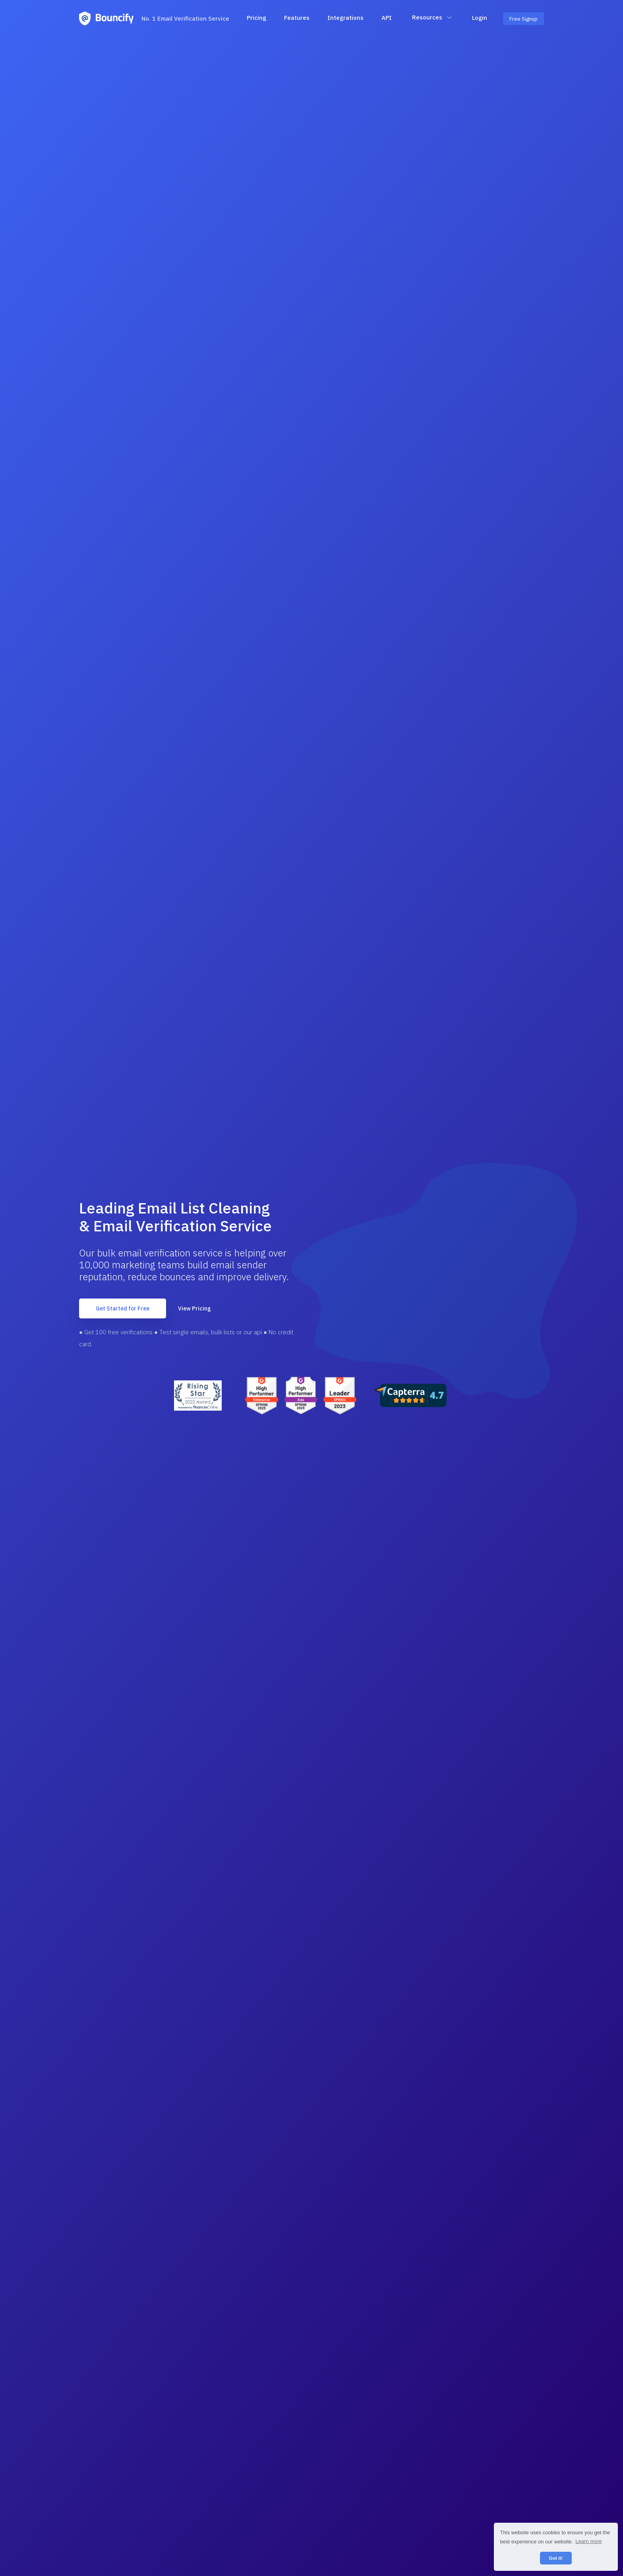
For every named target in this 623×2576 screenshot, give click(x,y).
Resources (432, 17)
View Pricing (194, 1308)
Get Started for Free (122, 1308)
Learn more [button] (588, 2541)
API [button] (386, 17)
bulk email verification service (159, 1252)
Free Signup (523, 18)
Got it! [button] (556, 2557)
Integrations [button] (345, 17)
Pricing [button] (256, 17)
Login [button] (479, 17)
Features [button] (297, 17)
